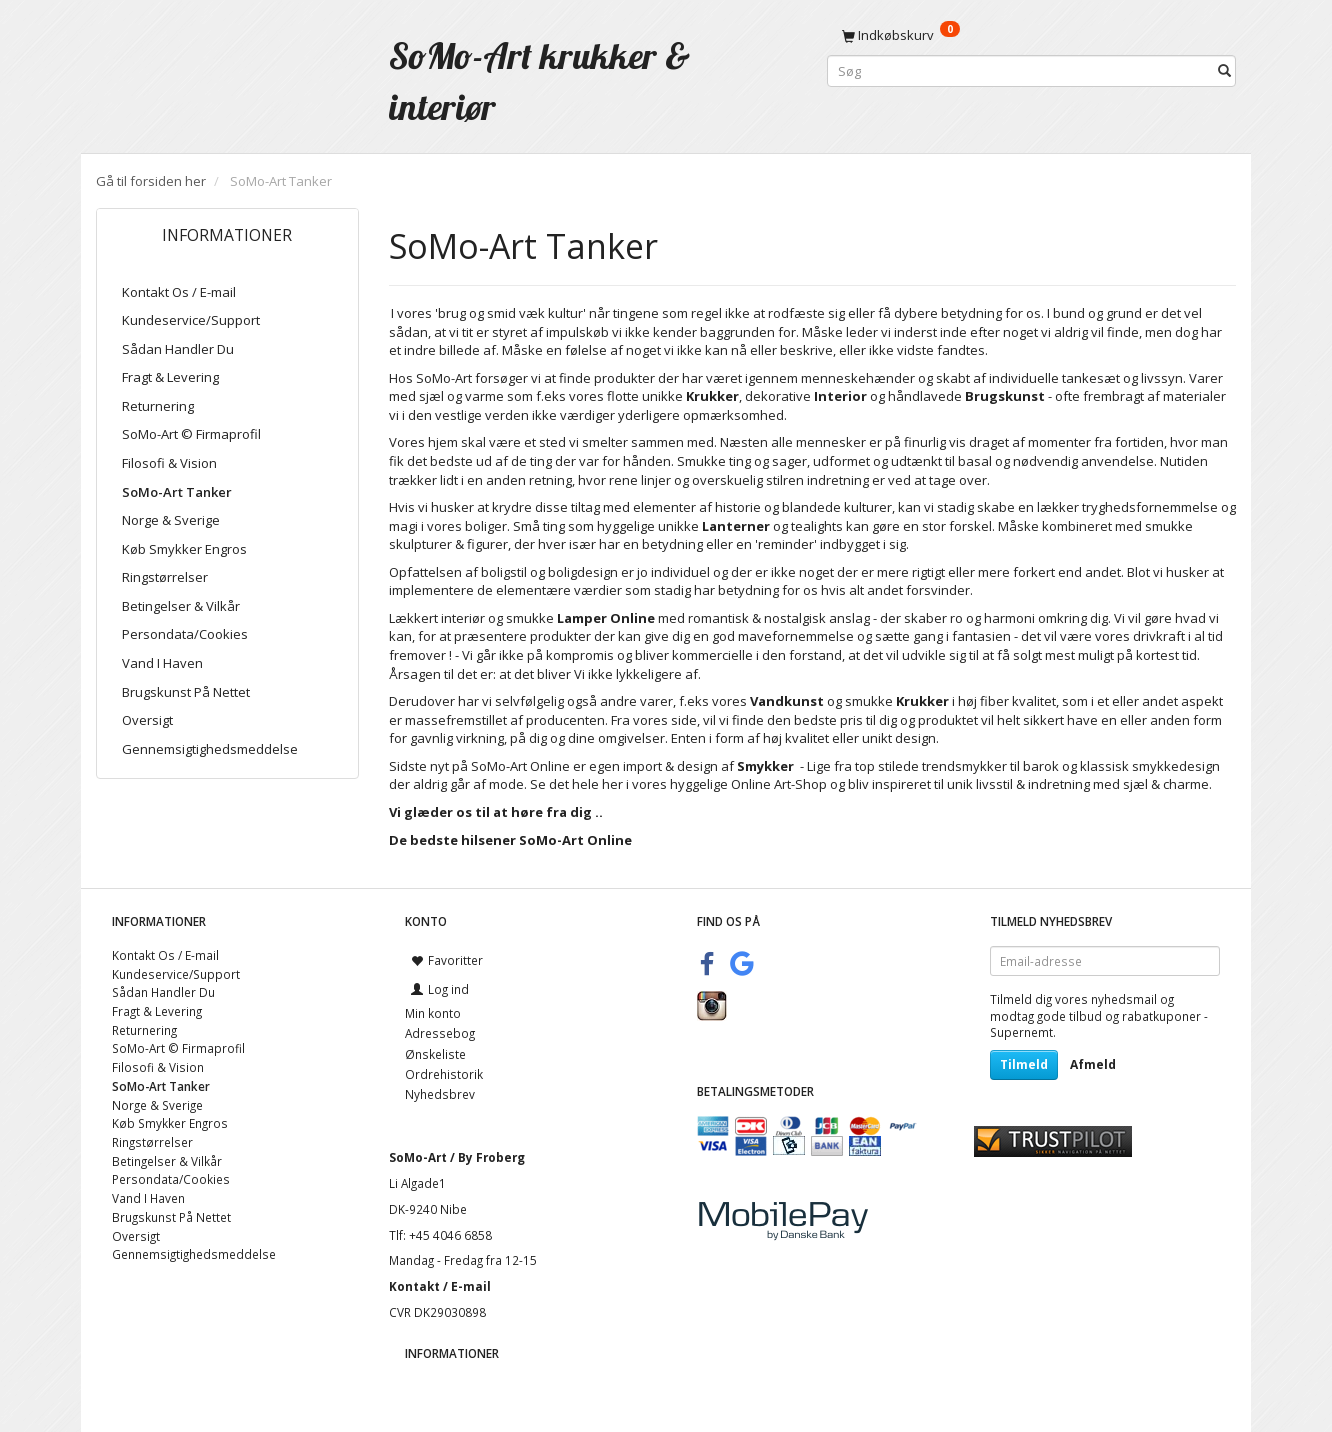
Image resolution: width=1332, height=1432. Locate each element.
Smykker (765, 766)
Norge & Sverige (171, 520)
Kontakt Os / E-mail (179, 292)
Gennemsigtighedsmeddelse (210, 749)
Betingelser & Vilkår (181, 606)
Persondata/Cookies (185, 634)
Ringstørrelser (165, 577)
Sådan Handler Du (178, 349)
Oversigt (147, 720)
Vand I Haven (162, 663)
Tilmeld (1024, 1064)
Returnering (158, 406)
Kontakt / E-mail (440, 1286)
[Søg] (1224, 71)
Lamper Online (606, 618)
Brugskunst (1005, 396)
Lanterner (736, 526)
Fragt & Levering (170, 377)
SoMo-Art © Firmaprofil (191, 434)
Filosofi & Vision (169, 463)
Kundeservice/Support (191, 320)
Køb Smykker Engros (184, 549)
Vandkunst (787, 701)
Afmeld (1093, 1064)
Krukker (922, 701)
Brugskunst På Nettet (186, 692)
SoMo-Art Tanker (177, 492)
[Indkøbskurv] (1031, 35)
